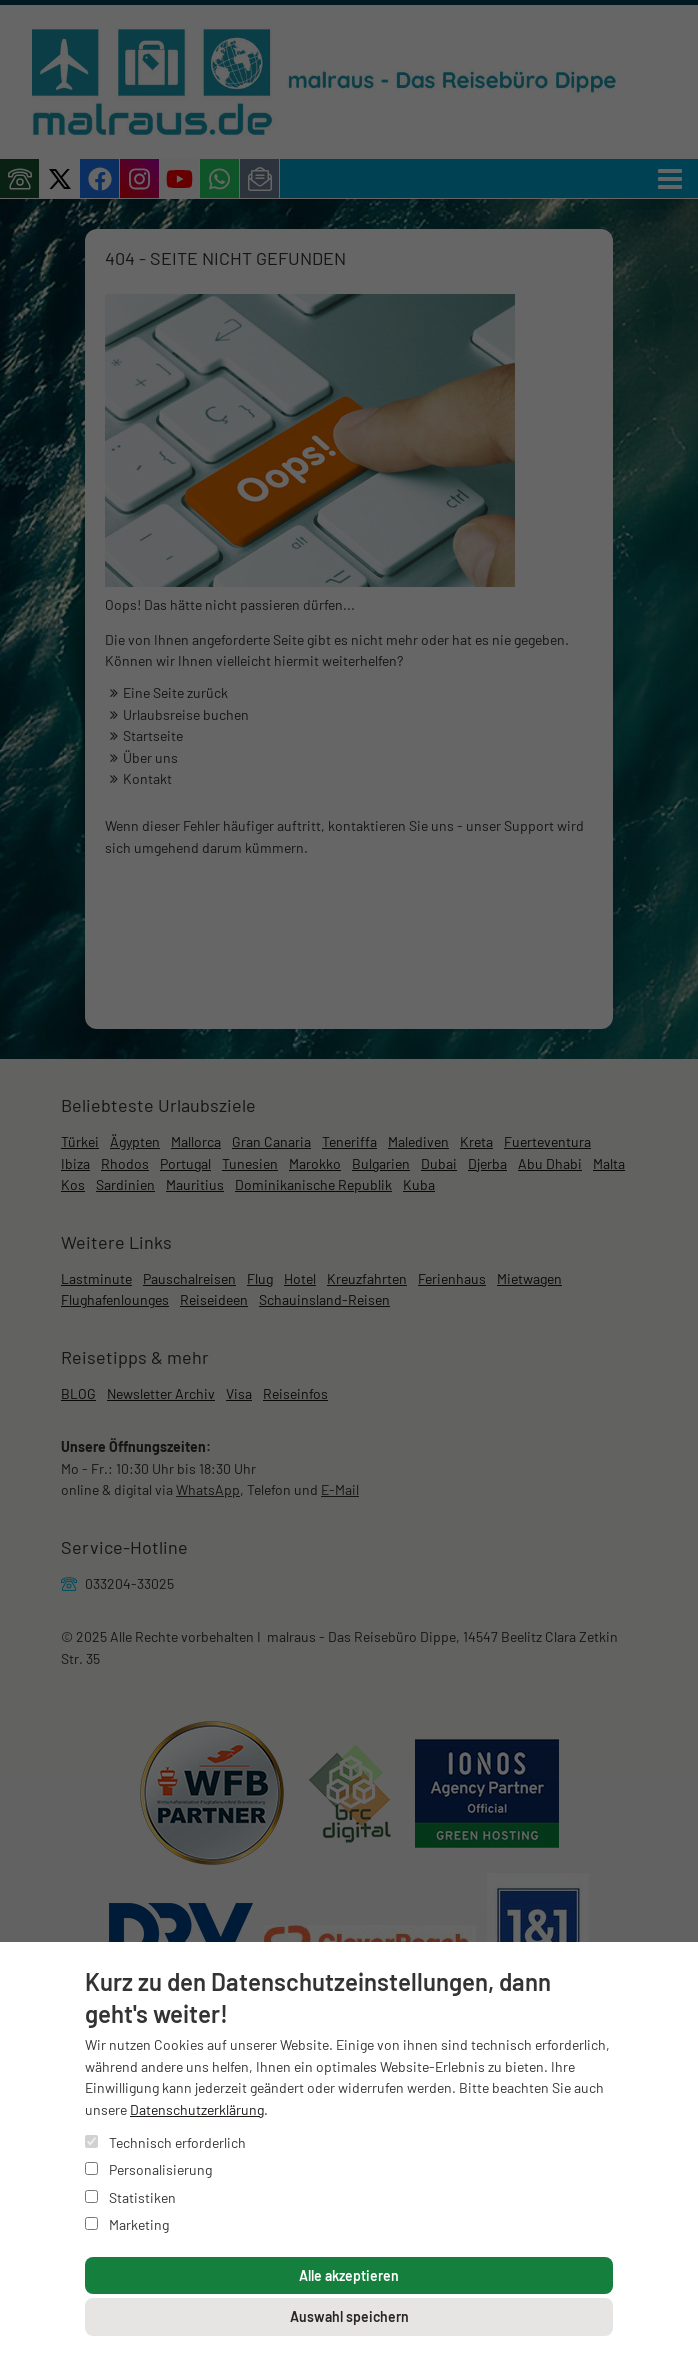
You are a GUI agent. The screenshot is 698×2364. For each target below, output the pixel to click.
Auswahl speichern (349, 2316)
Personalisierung (148, 2169)
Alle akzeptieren (349, 2275)
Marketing (127, 2224)
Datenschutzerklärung (197, 2109)
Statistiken (130, 2197)
